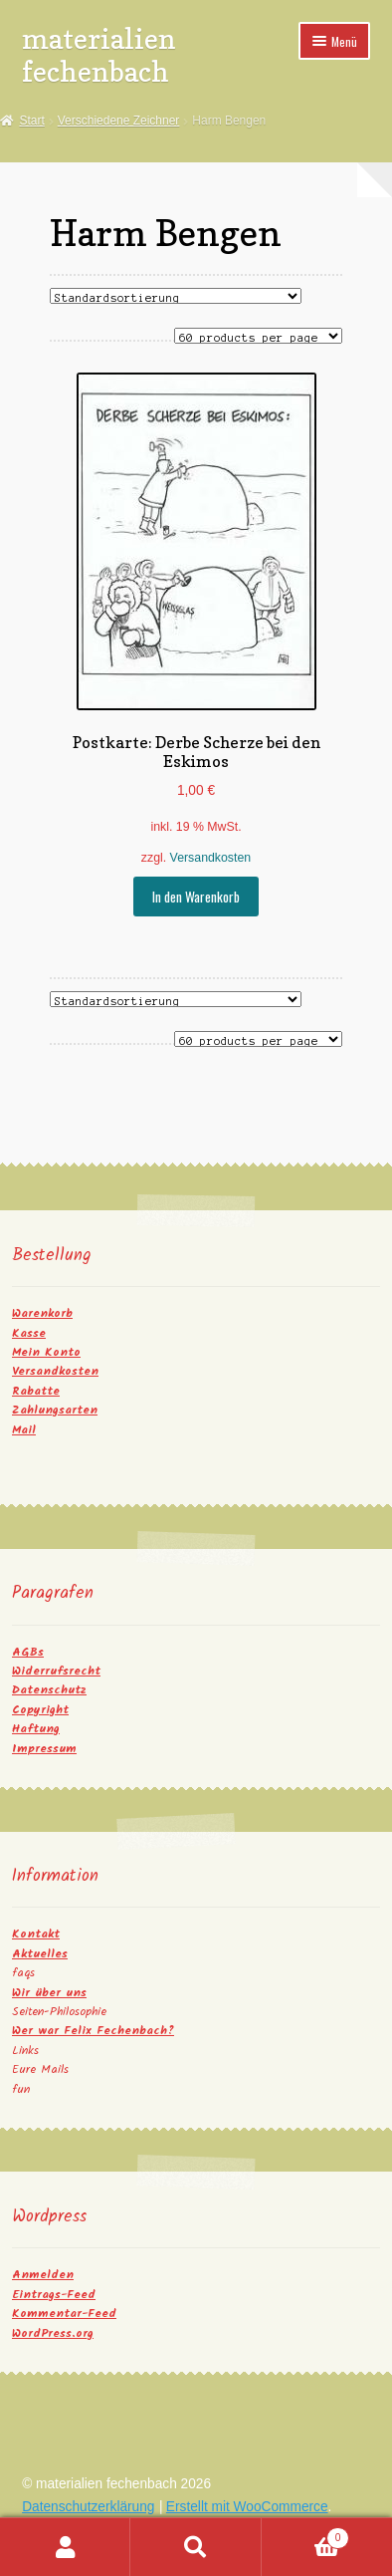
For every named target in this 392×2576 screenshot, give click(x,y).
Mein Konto (46, 1352)
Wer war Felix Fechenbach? (93, 2030)
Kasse (29, 1333)
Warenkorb (42, 1313)
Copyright (40, 1709)
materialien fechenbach (99, 55)
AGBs (28, 1652)
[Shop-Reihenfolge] (175, 296)
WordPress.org (53, 2333)
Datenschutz (49, 1689)
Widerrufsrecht (56, 1671)
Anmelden (43, 2274)
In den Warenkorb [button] (196, 896)
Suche (195, 2547)
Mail (24, 1429)
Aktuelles (40, 1953)
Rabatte (36, 1391)
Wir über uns (49, 1992)
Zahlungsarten (55, 1410)
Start (31, 121)
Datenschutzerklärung (88, 2506)
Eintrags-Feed (54, 2294)
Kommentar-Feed (64, 2313)
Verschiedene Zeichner (119, 121)
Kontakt (36, 1934)
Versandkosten (211, 858)
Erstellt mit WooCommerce (247, 2506)
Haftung (36, 1728)
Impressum (44, 1748)
